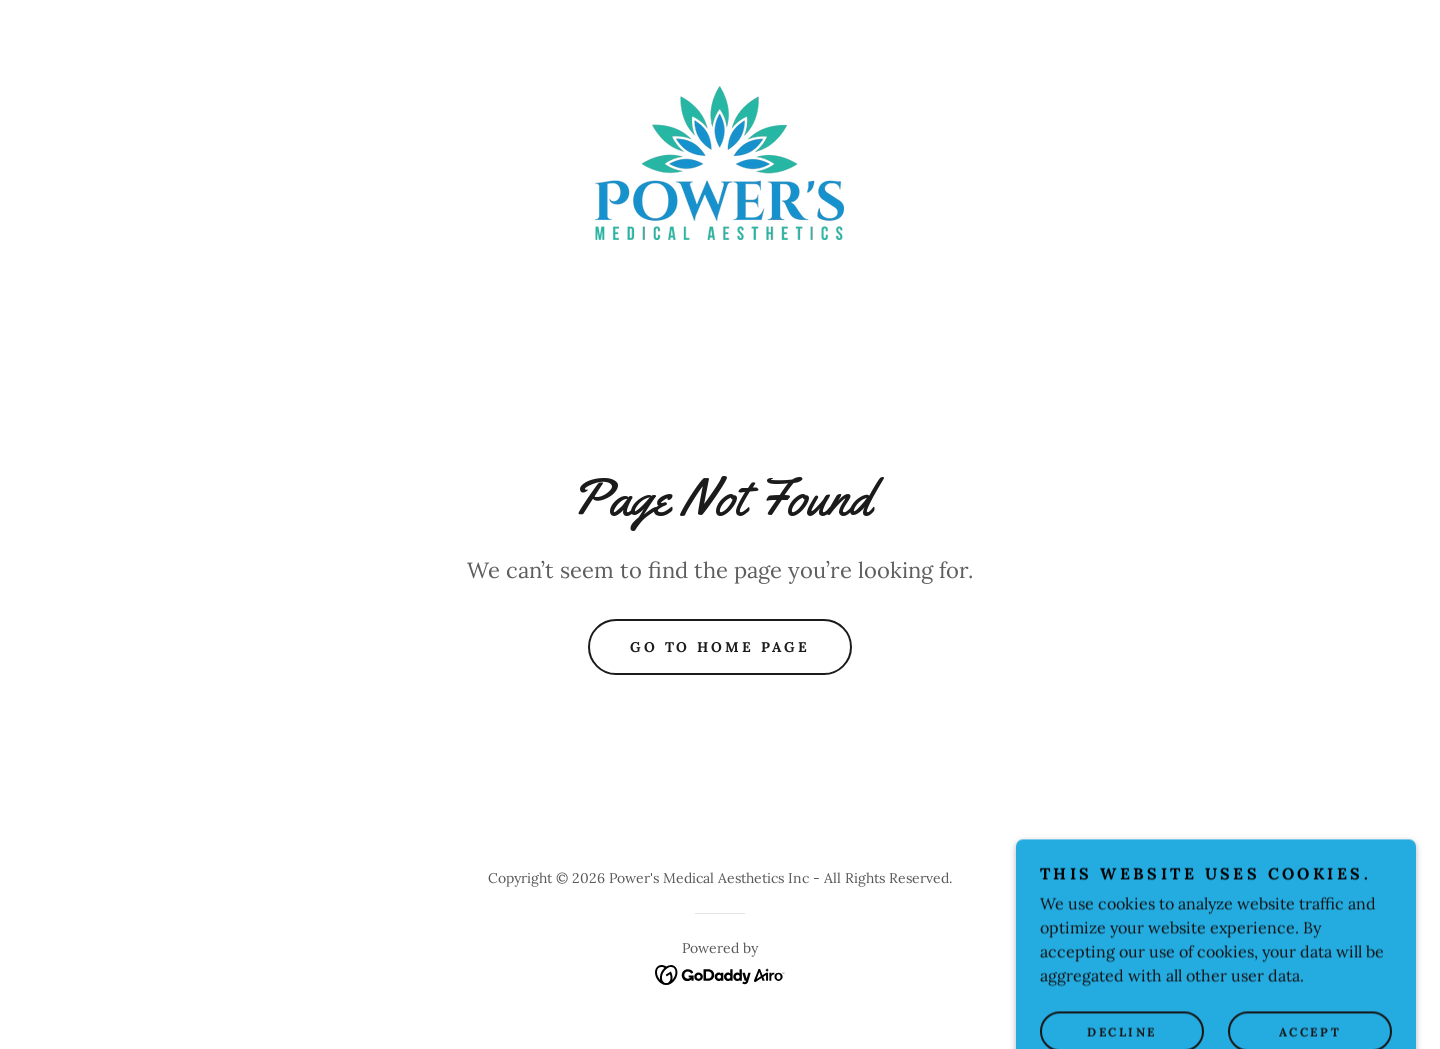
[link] (719, 161)
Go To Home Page (720, 647)
